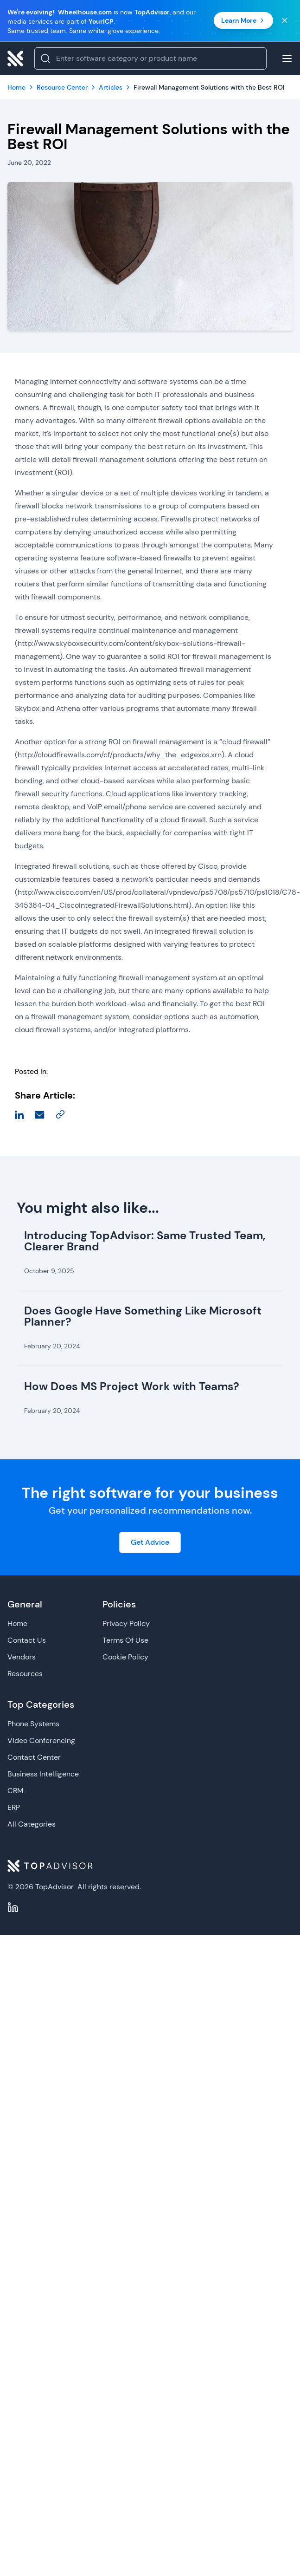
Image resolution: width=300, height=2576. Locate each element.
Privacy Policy (126, 1623)
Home (17, 1623)
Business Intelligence (43, 1774)
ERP (13, 1807)
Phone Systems (33, 1724)
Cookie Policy (125, 1657)
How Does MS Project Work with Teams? (131, 1386)
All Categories (31, 1824)
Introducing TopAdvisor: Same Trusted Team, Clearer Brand (145, 1241)
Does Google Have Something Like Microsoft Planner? (143, 1316)
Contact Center (34, 1757)
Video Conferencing (41, 1740)
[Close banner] (285, 20)
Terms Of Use (125, 1640)
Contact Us (26, 1640)
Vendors (21, 1657)
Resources (25, 1673)
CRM (15, 1790)
